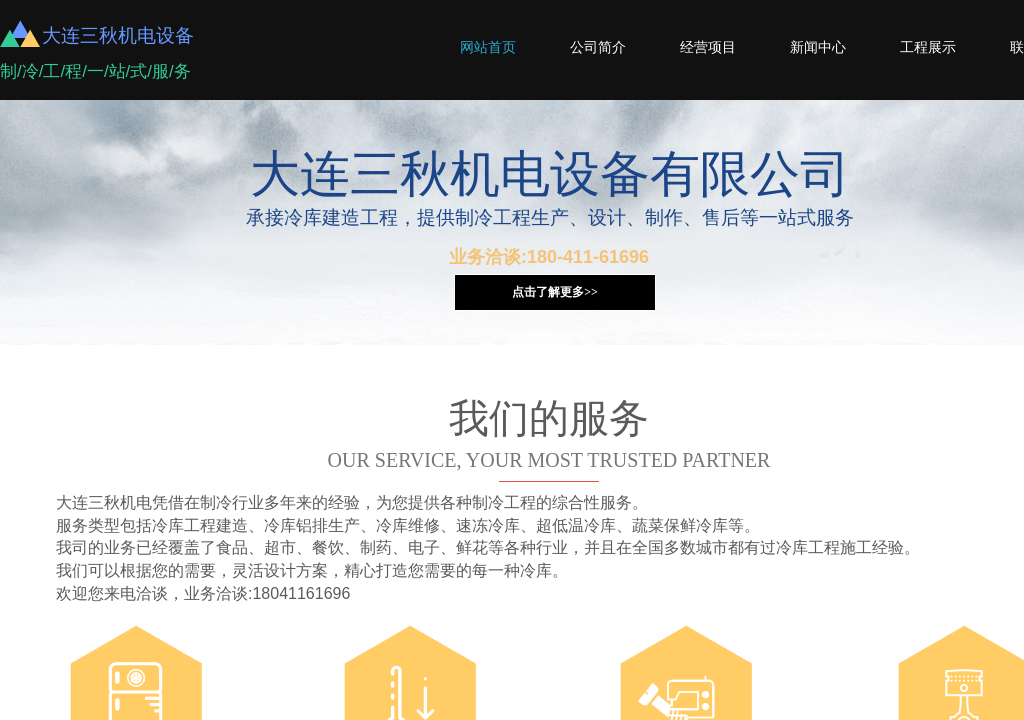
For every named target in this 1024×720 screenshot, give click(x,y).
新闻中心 (818, 47)
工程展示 (928, 47)
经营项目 (708, 47)
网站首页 (488, 47)
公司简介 (598, 47)
